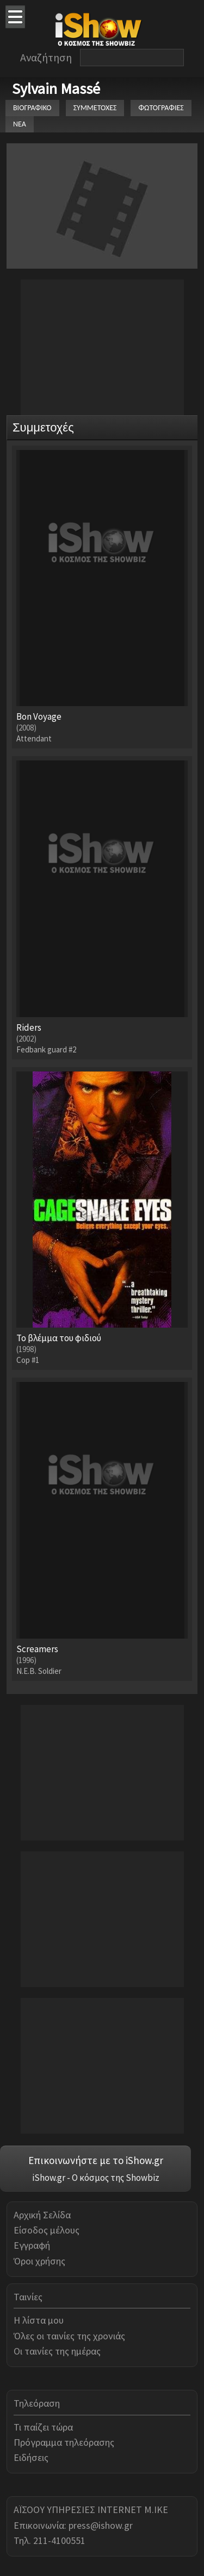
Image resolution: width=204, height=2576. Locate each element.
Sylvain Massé (56, 88)
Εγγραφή (32, 2245)
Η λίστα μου (39, 2320)
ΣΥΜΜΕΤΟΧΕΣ (95, 107)
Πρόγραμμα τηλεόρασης (64, 2442)
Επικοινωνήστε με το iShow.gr (95, 2160)
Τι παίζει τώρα (43, 2427)
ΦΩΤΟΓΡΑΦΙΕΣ (160, 107)
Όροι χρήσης (39, 2261)
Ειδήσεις (31, 2457)
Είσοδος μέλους (46, 2230)
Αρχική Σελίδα (42, 2215)
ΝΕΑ (19, 124)
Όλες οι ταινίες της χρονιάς (69, 2336)
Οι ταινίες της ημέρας (57, 2351)
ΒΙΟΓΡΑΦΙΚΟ (32, 107)
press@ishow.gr (101, 2525)
